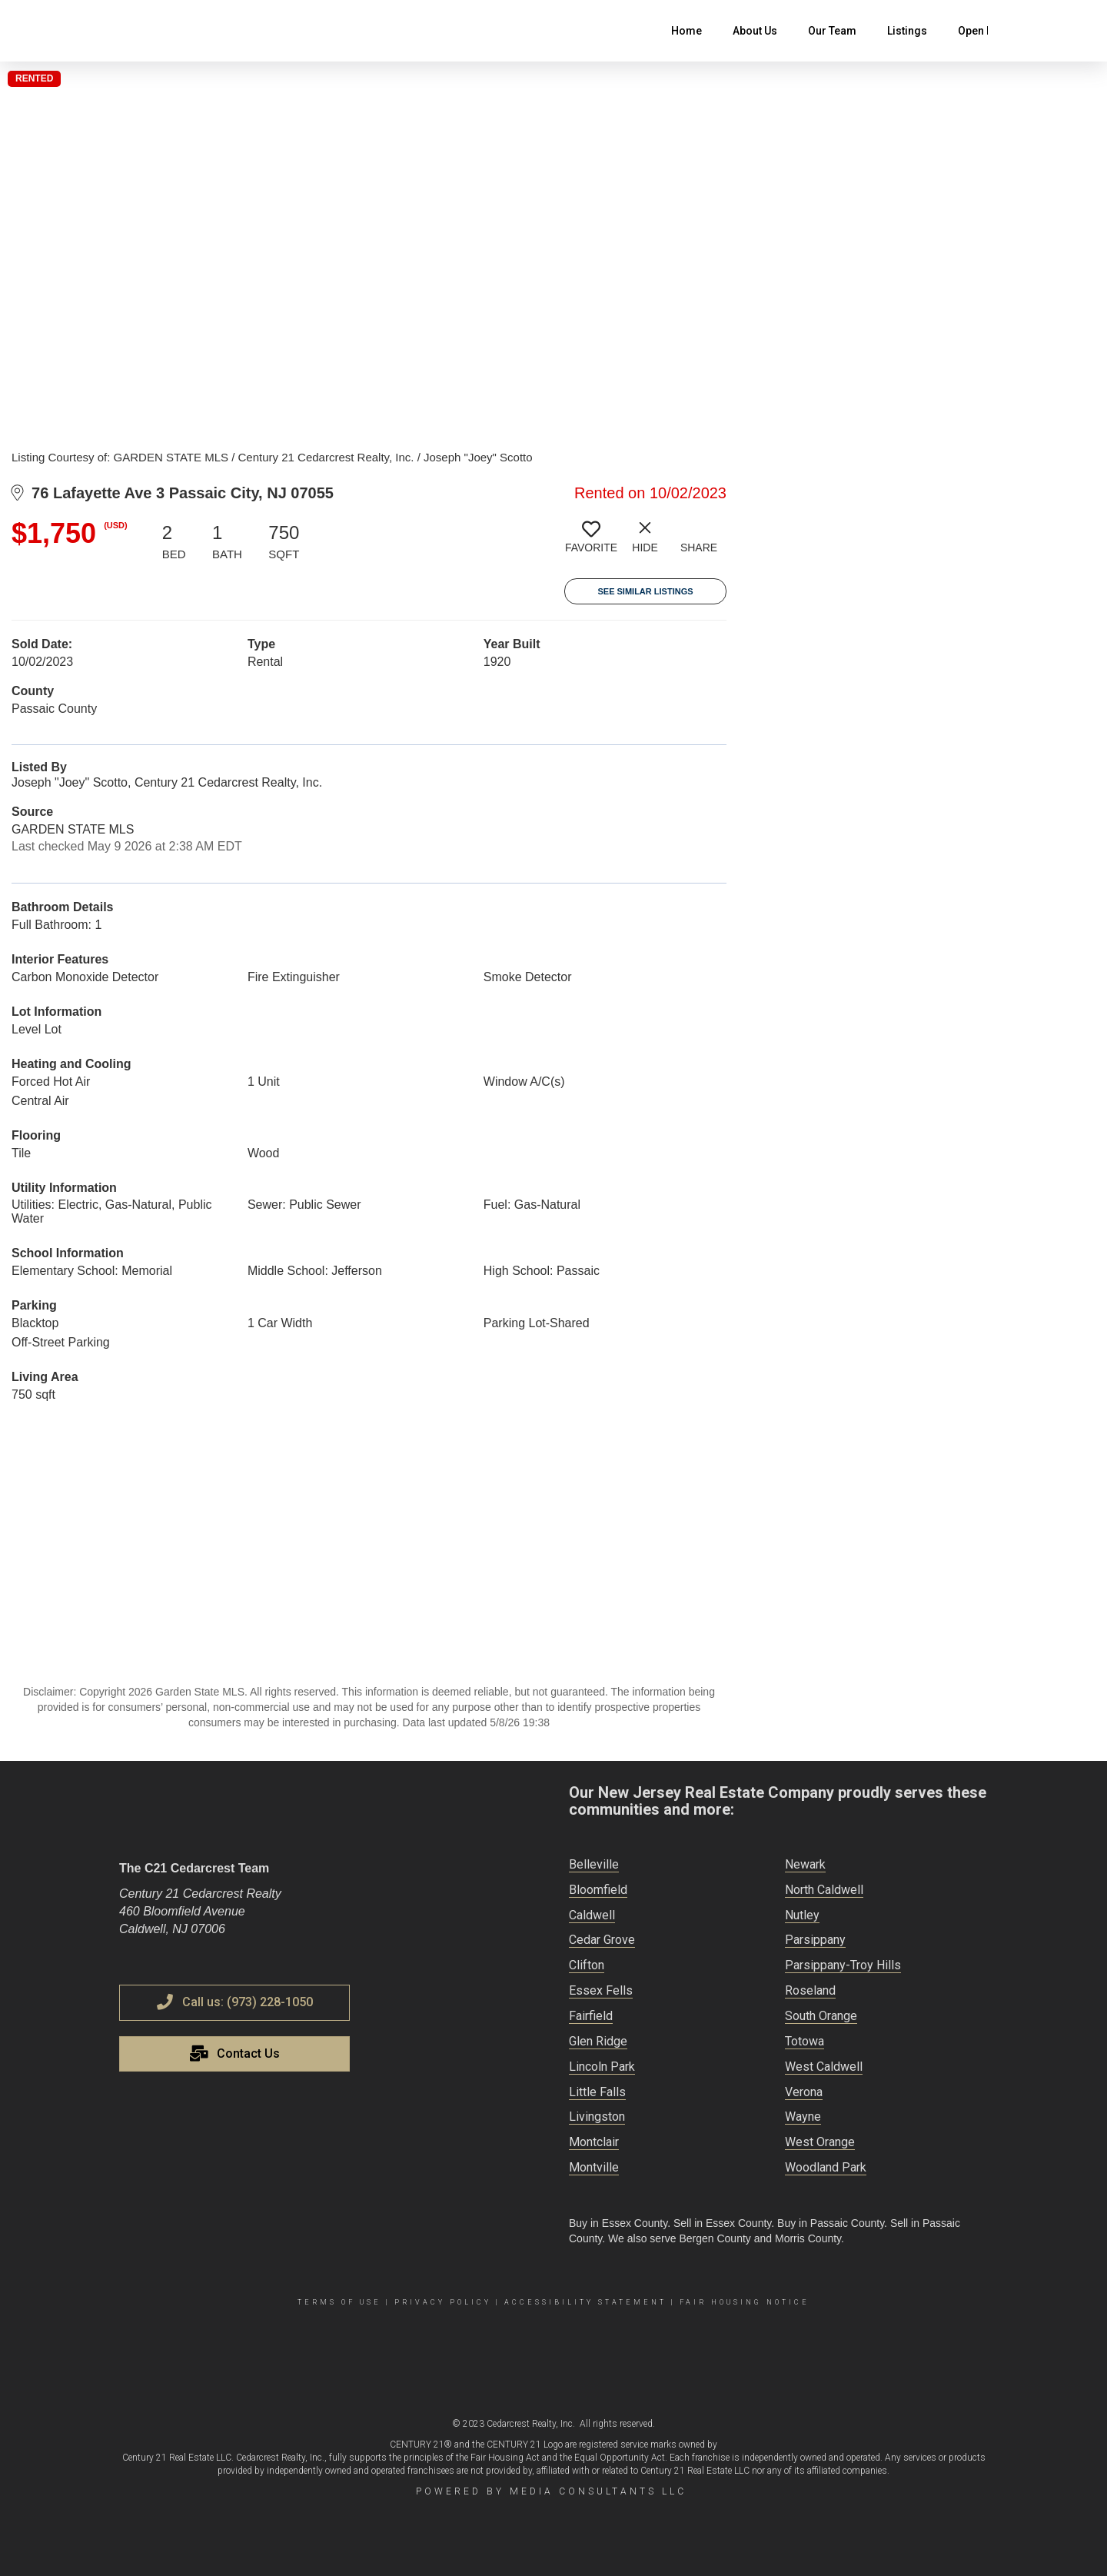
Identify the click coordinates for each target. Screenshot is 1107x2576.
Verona (804, 2092)
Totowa (804, 2041)
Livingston (597, 2116)
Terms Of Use (339, 2302)
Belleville (594, 1864)
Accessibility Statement (585, 2302)
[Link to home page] (127, 31)
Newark (805, 1864)
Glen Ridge (598, 2041)
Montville (594, 2167)
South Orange (821, 2016)
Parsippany (815, 1939)
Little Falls (597, 2092)
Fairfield (591, 2016)
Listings (907, 31)
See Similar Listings (645, 591)
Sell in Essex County (722, 2223)
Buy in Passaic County (830, 2223)
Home (686, 31)
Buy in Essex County (618, 2223)
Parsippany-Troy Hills (843, 1965)
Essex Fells (601, 1990)
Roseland (810, 1990)
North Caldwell (824, 1889)
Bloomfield (598, 1889)
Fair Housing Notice (744, 2302)
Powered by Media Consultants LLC (551, 2491)
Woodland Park (825, 2167)
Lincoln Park (602, 2066)
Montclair (594, 2142)
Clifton (586, 1965)
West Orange (820, 2142)
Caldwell (592, 1915)
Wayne (803, 2116)
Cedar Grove (602, 1939)
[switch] (591, 543)
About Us (755, 31)
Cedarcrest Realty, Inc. (531, 2423)
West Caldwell (824, 2066)
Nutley (802, 1915)
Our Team (832, 31)
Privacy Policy (442, 2302)
